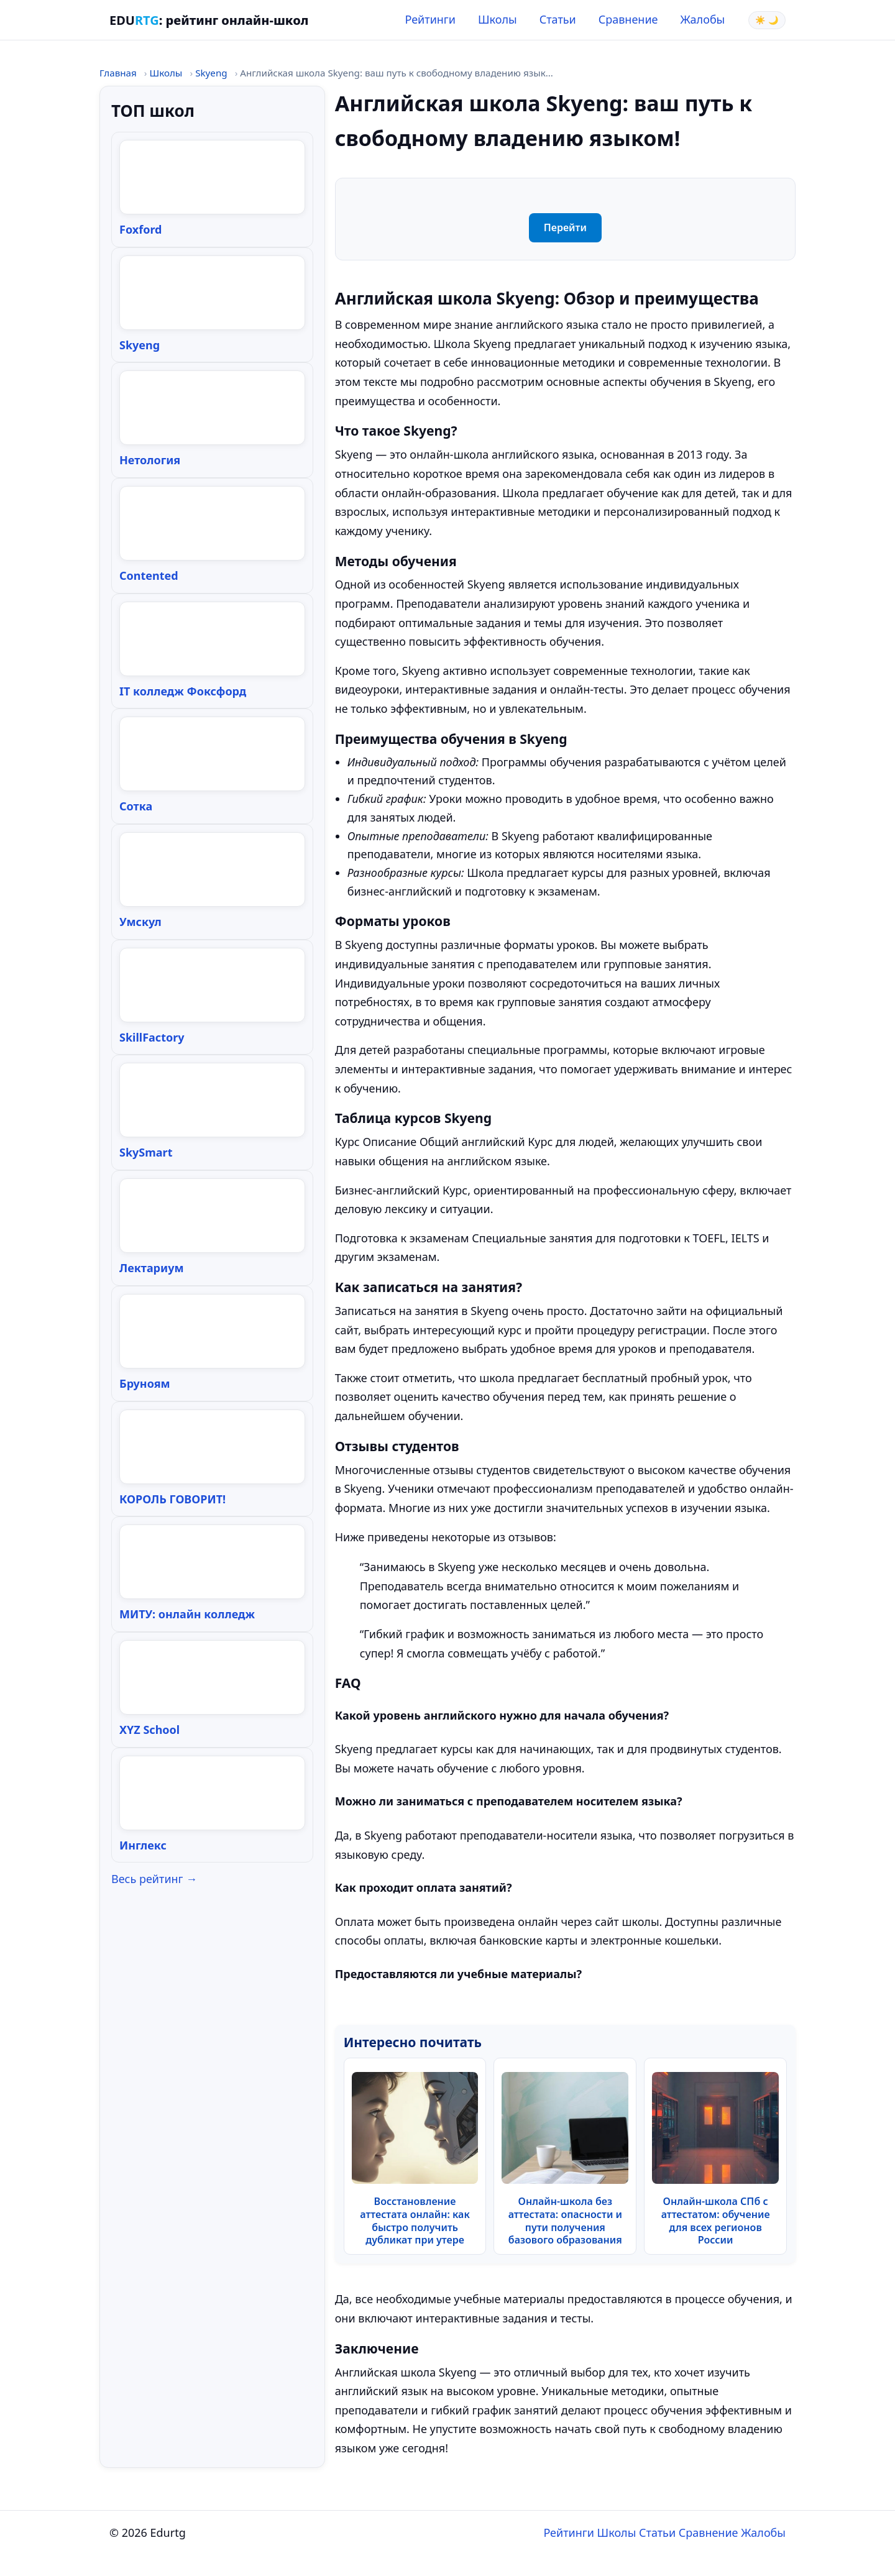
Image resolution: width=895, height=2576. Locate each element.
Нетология (149, 459)
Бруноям (144, 1383)
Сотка (135, 806)
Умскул (140, 921)
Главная (118, 72)
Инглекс (143, 1845)
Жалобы (703, 19)
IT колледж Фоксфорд (182, 691)
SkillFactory (152, 1037)
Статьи (557, 19)
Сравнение (628, 19)
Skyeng (211, 72)
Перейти (565, 227)
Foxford (140, 229)
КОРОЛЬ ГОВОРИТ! (172, 1499)
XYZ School (149, 1729)
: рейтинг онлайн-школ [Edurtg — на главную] (208, 20)
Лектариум (151, 1267)
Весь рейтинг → (154, 1878)
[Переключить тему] (767, 20)
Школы (497, 19)
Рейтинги (430, 19)
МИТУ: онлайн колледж (187, 1614)
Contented (148, 575)
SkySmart (145, 1152)
